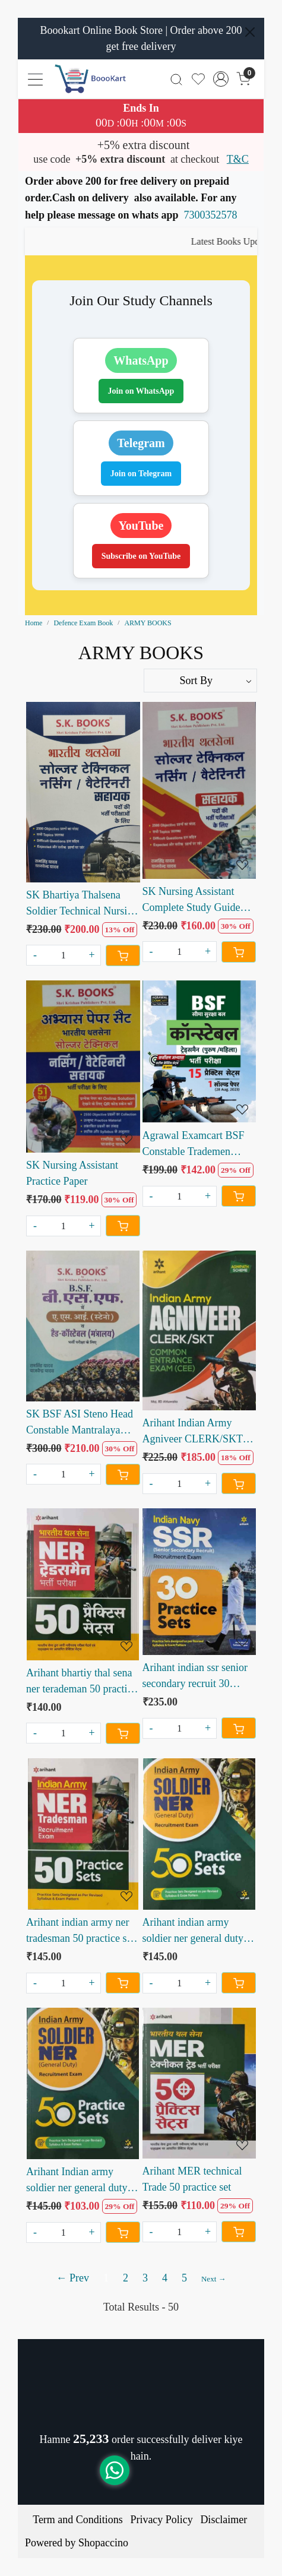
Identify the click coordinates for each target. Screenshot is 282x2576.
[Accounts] (221, 79)
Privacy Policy (161, 2520)
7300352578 (210, 215)
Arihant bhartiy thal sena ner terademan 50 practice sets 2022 (81, 1682)
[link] (177, 79)
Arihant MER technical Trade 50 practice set (192, 2179)
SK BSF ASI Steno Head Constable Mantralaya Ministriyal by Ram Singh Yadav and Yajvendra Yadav (82, 1423)
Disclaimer (223, 2520)
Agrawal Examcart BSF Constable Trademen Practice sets (193, 1144)
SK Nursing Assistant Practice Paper (72, 1173)
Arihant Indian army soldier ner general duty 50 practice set (76, 2181)
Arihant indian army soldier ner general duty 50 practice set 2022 (192, 1931)
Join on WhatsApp (141, 391)
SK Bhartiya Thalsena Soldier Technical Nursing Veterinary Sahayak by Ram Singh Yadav (82, 904)
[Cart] (123, 955)
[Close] (250, 32)
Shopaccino (103, 2543)
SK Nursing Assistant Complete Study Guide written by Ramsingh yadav (191, 900)
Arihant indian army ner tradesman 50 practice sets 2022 (82, 1931)
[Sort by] (201, 680)
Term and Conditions (78, 2520)
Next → (213, 2278)
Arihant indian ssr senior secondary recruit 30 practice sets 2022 (195, 1677)
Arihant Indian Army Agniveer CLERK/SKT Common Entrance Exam (196, 1432)
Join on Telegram (141, 473)
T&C (238, 159)
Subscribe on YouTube (141, 556)
